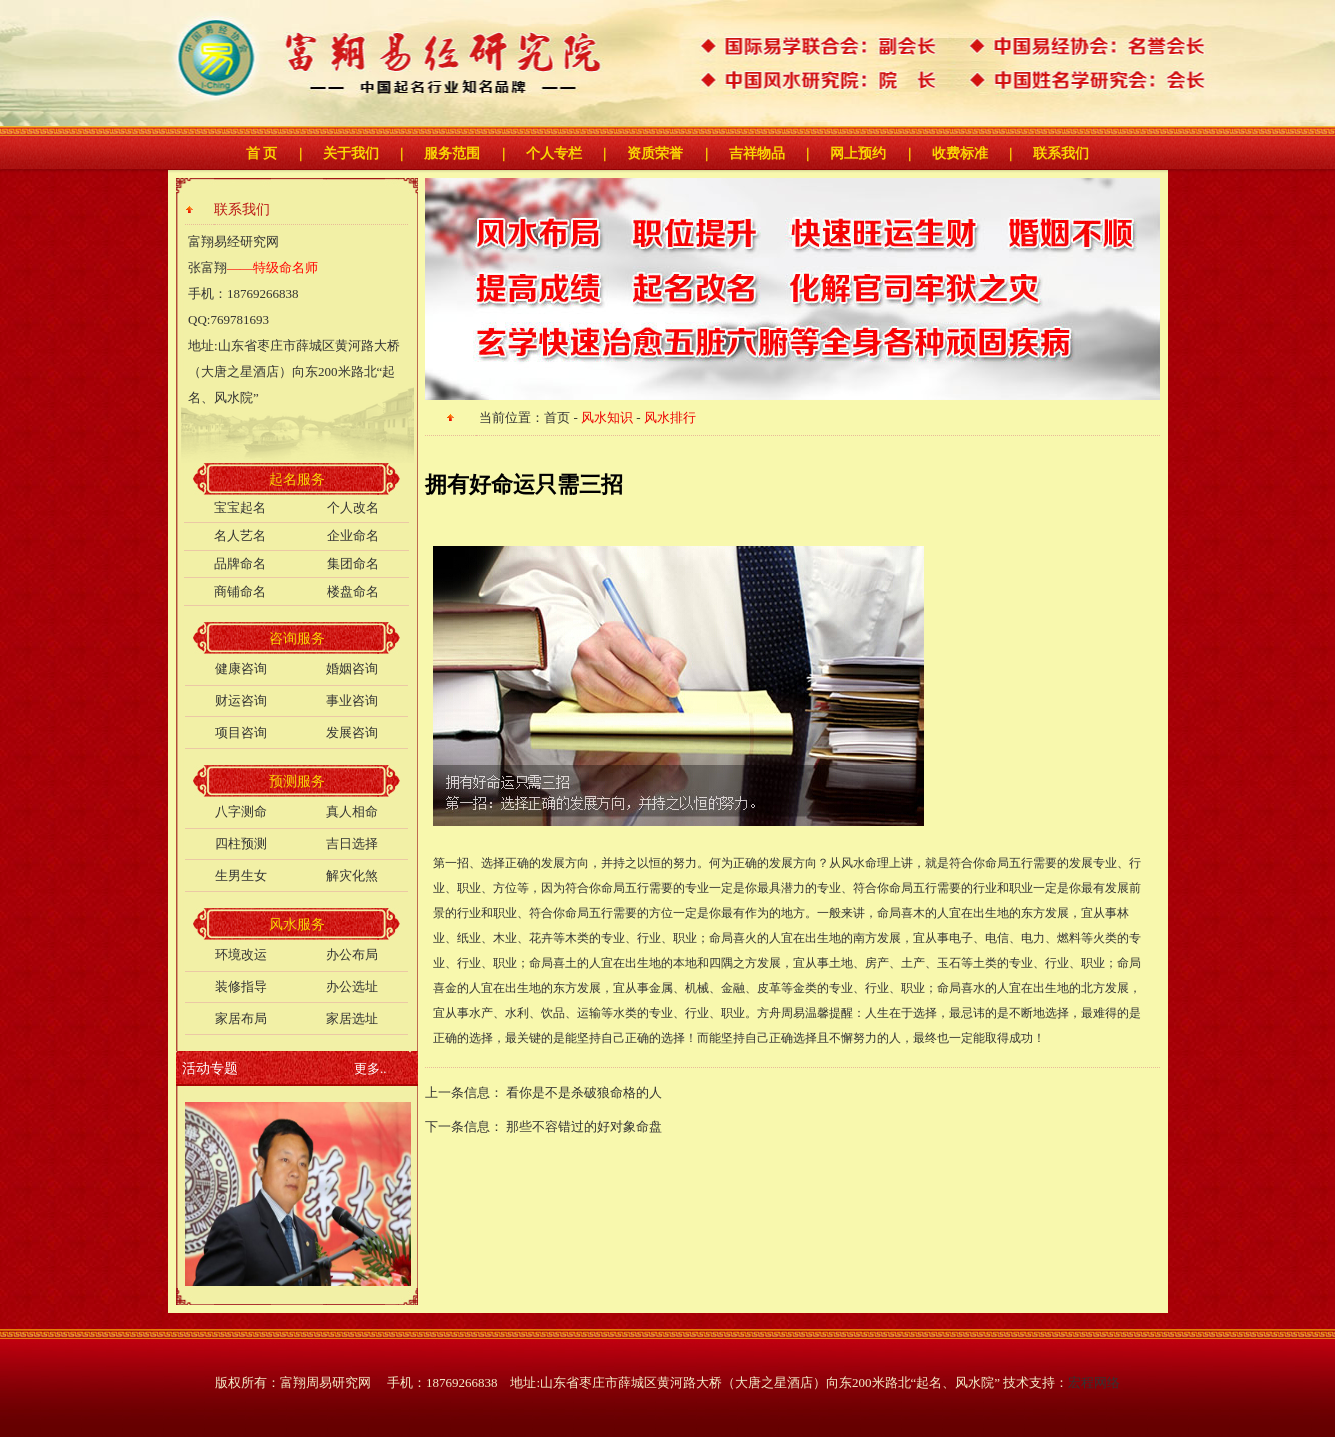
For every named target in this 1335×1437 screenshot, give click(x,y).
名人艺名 (240, 535)
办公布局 (352, 954)
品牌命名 (240, 563)
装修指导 (241, 986)
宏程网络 (1094, 1382)
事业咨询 (352, 700)
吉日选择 (352, 843)
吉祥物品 (757, 153)
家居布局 (241, 1018)
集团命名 (353, 563)
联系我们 (1061, 153)
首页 (557, 417)
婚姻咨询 (352, 668)
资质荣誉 (655, 153)
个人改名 (353, 507)
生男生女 (241, 875)
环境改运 (241, 954)
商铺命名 (240, 591)
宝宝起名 (240, 507)
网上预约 (858, 153)
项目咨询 (241, 732)
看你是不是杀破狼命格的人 (585, 1092)
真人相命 (352, 811)
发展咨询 (352, 732)
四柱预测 (241, 843)
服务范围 (452, 153)
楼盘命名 (353, 591)
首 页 (262, 153)
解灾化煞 (352, 875)
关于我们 (351, 153)
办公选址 (352, 986)
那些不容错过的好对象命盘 (584, 1126)
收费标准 (960, 153)
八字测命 (241, 811)
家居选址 (352, 1018)
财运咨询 (241, 700)
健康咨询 (241, 668)
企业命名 (353, 535)
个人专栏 (554, 153)
